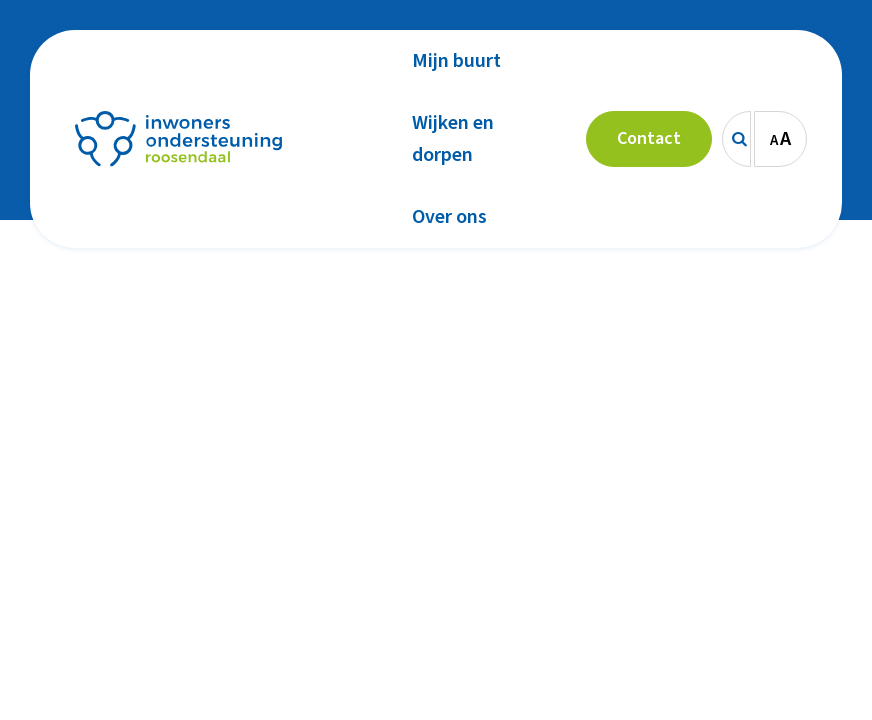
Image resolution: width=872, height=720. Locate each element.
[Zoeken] (736, 139)
